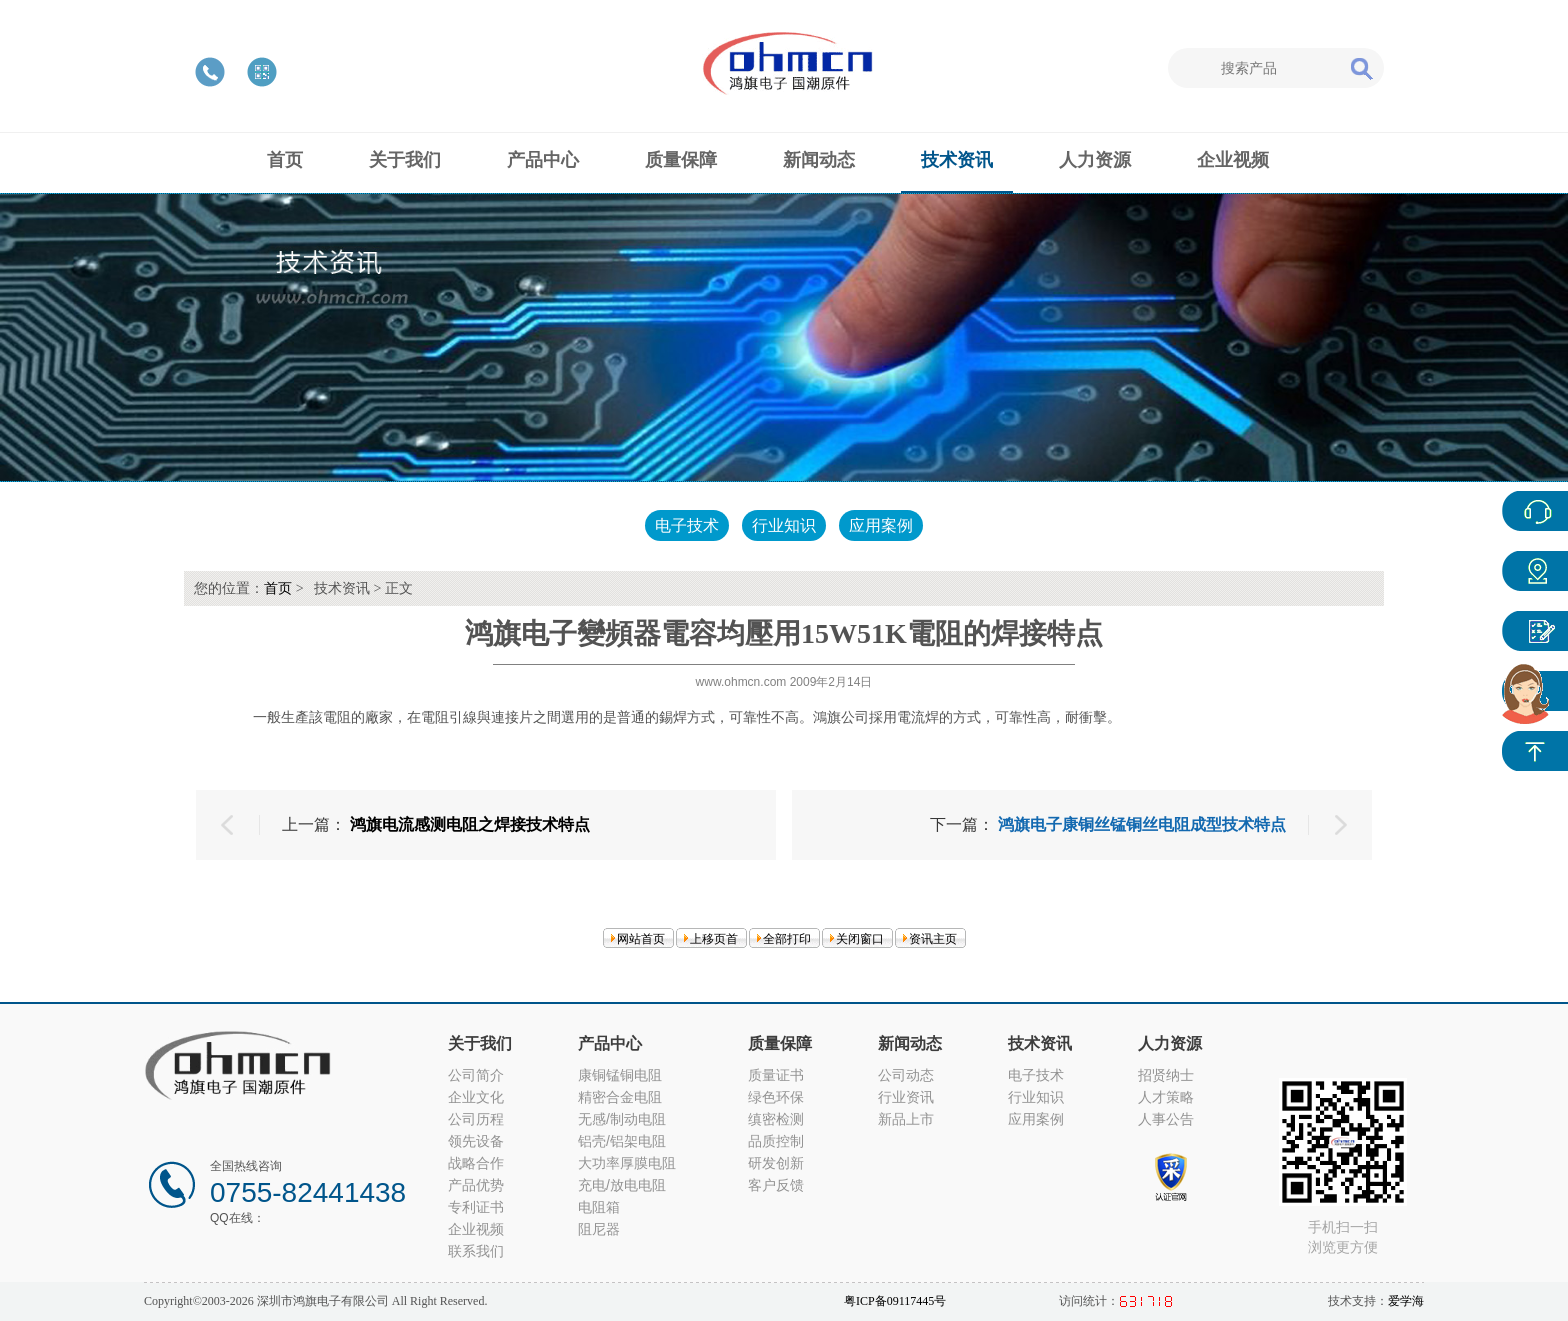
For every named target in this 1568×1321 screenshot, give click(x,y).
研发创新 (776, 1163)
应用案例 (881, 525)
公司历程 (476, 1119)
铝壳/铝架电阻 (622, 1141)
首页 (278, 588)
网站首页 (641, 939)
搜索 (1361, 68)
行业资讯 (906, 1097)
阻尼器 (599, 1229)
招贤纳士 (1166, 1075)
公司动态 (906, 1075)
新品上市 (906, 1119)
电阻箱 (599, 1207)
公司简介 (476, 1075)
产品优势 (476, 1185)
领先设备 (476, 1141)
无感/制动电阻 (622, 1119)
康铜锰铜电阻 (620, 1075)
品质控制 (776, 1141)
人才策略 (1166, 1097)
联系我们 (476, 1251)
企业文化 (476, 1097)
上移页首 (714, 939)
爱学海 (1406, 1301)
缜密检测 (776, 1119)
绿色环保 (776, 1097)
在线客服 (1535, 511)
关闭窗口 (860, 939)
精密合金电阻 (620, 1097)
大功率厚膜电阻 (627, 1163)
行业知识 (784, 525)
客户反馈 (776, 1185)
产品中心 (1535, 571)
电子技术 (687, 525)
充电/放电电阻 (622, 1185)
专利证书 (476, 1207)
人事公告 (1166, 1119)
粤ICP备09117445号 (895, 1301)
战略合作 (476, 1163)
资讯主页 (933, 939)
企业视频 (476, 1229)
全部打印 (787, 939)
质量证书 (776, 1075)
